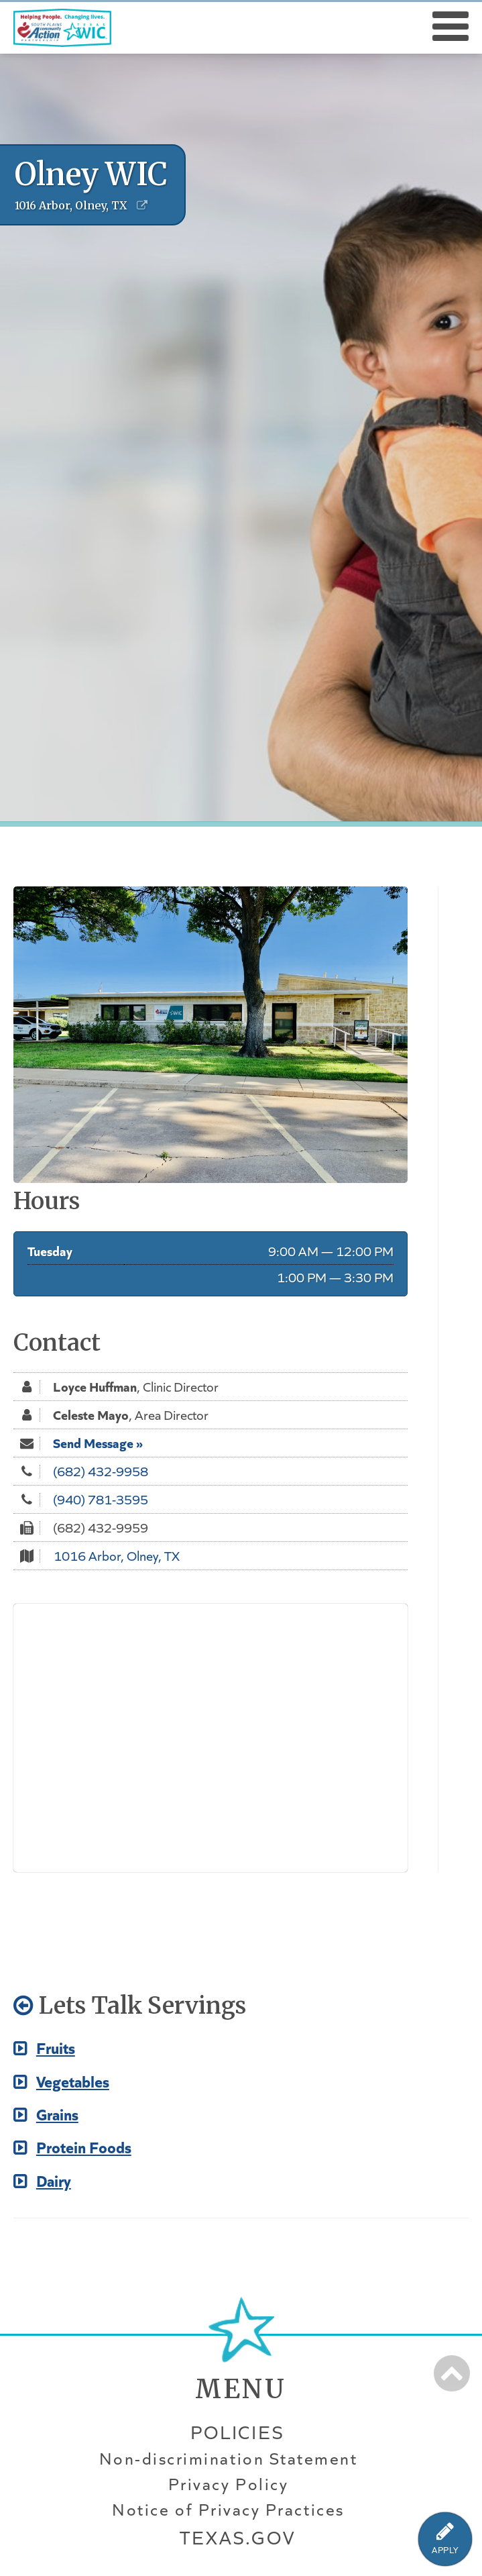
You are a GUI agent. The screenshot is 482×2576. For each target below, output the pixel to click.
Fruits (44, 2047)
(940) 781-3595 (100, 1499)
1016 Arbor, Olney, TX (117, 1555)
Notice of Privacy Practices (228, 2509)
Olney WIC (91, 174)
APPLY (445, 2550)
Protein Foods (72, 2146)
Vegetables (61, 2080)
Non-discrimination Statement (228, 2458)
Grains (45, 2113)
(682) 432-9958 (100, 1471)
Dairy (42, 2180)
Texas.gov (237, 2537)
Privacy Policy (228, 2484)
